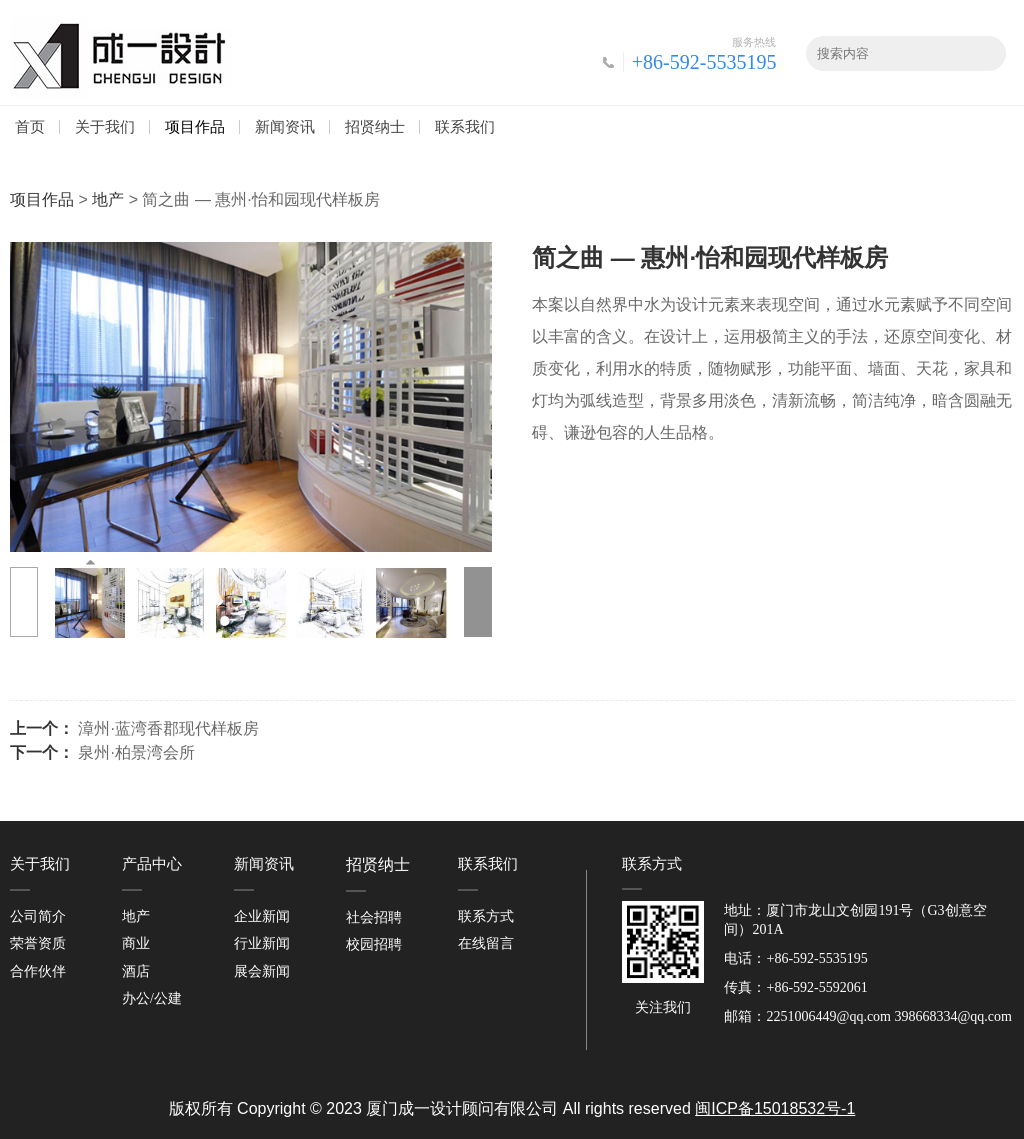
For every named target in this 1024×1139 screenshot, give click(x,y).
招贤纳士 (375, 126)
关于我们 (105, 126)
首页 (30, 126)
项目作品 (195, 126)
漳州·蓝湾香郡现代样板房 (168, 728)
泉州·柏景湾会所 (136, 752)
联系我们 (465, 126)
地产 (108, 199)
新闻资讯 (285, 126)
